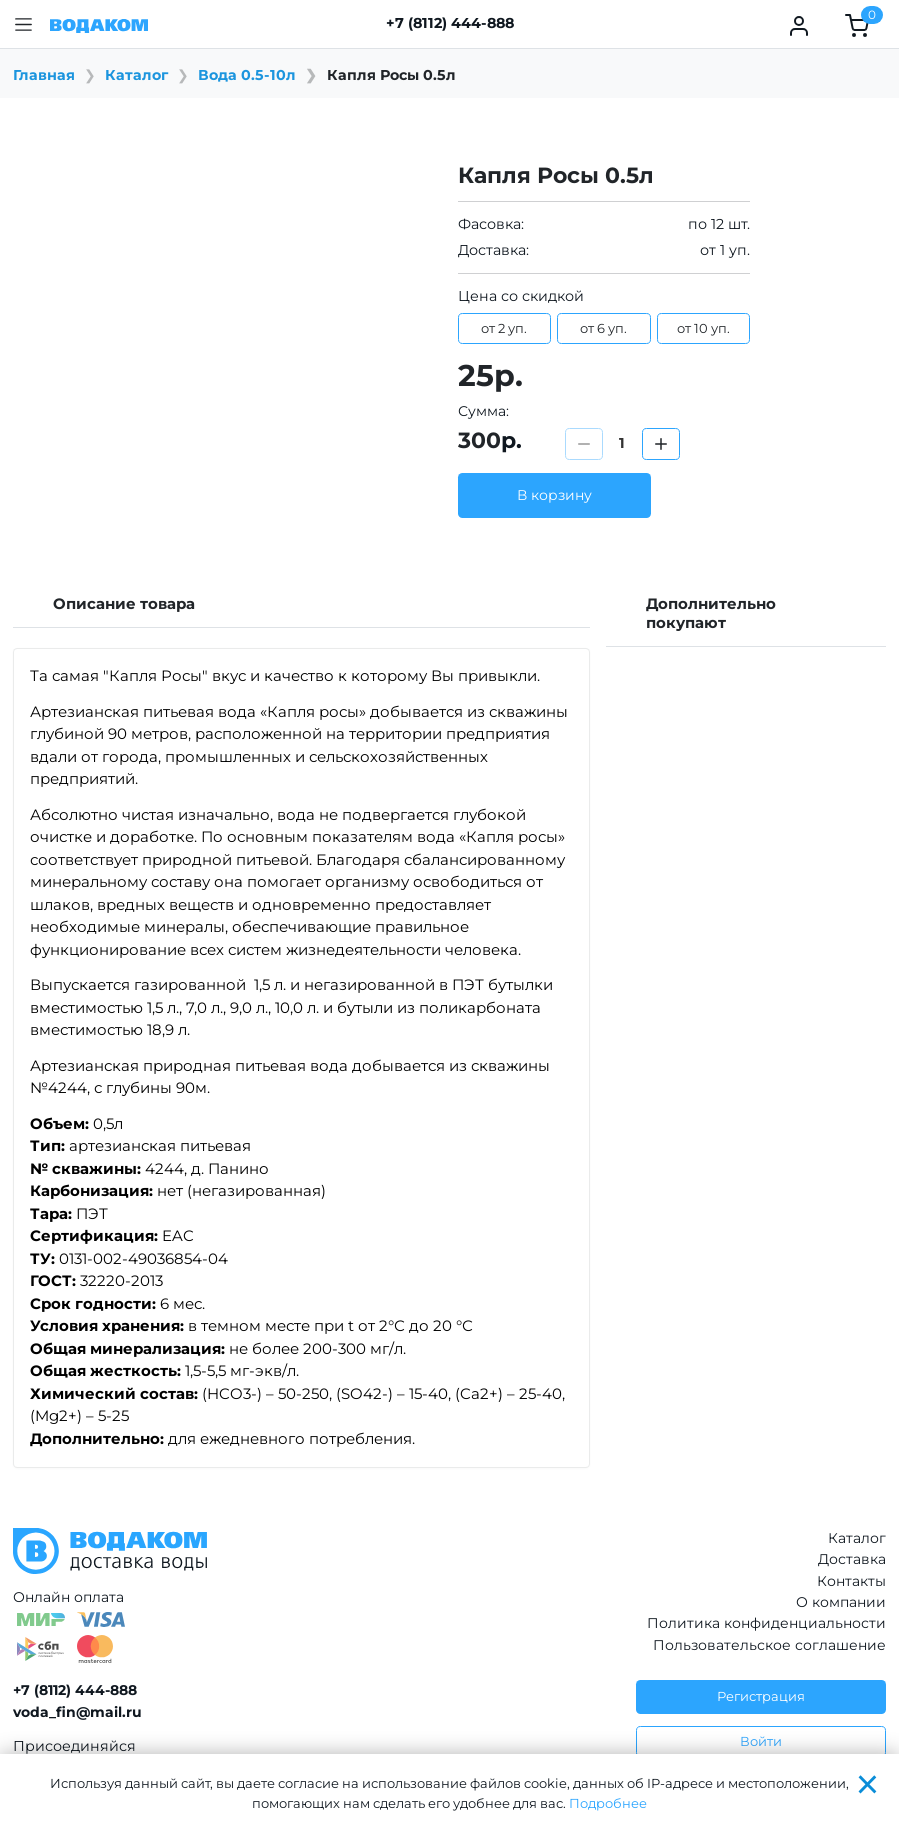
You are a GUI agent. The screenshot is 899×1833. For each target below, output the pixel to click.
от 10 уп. (703, 328)
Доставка (852, 1559)
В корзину (554, 495)
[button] (23, 24)
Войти (761, 1741)
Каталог (136, 75)
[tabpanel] (301, 1058)
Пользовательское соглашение (769, 1645)
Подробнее (608, 1803)
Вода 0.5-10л (247, 75)
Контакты (851, 1581)
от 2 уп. (504, 328)
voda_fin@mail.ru (77, 1712)
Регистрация (761, 1696)
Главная (44, 75)
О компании (841, 1602)
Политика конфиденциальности (766, 1623)
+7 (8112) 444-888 (450, 23)
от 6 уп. (603, 328)
